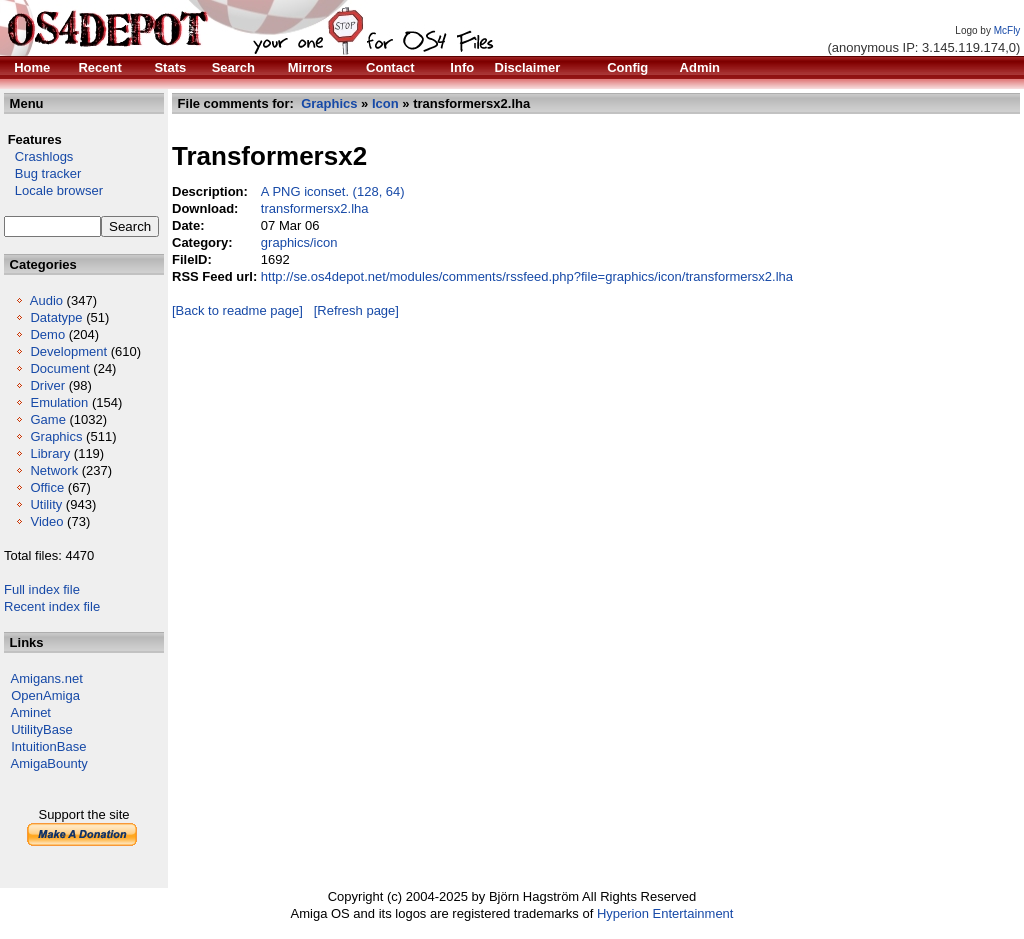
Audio (46, 300)
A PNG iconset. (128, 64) (333, 191)
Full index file (42, 589)
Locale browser (53, 190)
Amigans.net (47, 678)
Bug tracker (42, 173)
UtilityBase (41, 729)
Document (59, 368)
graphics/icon (299, 242)
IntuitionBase (48, 746)
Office (47, 487)
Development (68, 351)
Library (50, 453)
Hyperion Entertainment (665, 913)
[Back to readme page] (237, 310)
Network (54, 470)
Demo (47, 334)
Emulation (59, 402)
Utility (46, 504)
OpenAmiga (45, 695)
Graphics (56, 436)
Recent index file (52, 606)
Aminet (31, 712)
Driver (47, 385)
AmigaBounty (49, 763)
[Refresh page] (356, 310)
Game (47, 419)
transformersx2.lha (315, 208)
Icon (385, 103)
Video (46, 521)
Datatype (56, 317)
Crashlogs (38, 156)
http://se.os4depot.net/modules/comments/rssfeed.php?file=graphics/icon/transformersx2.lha (527, 276)
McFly (1007, 30)
